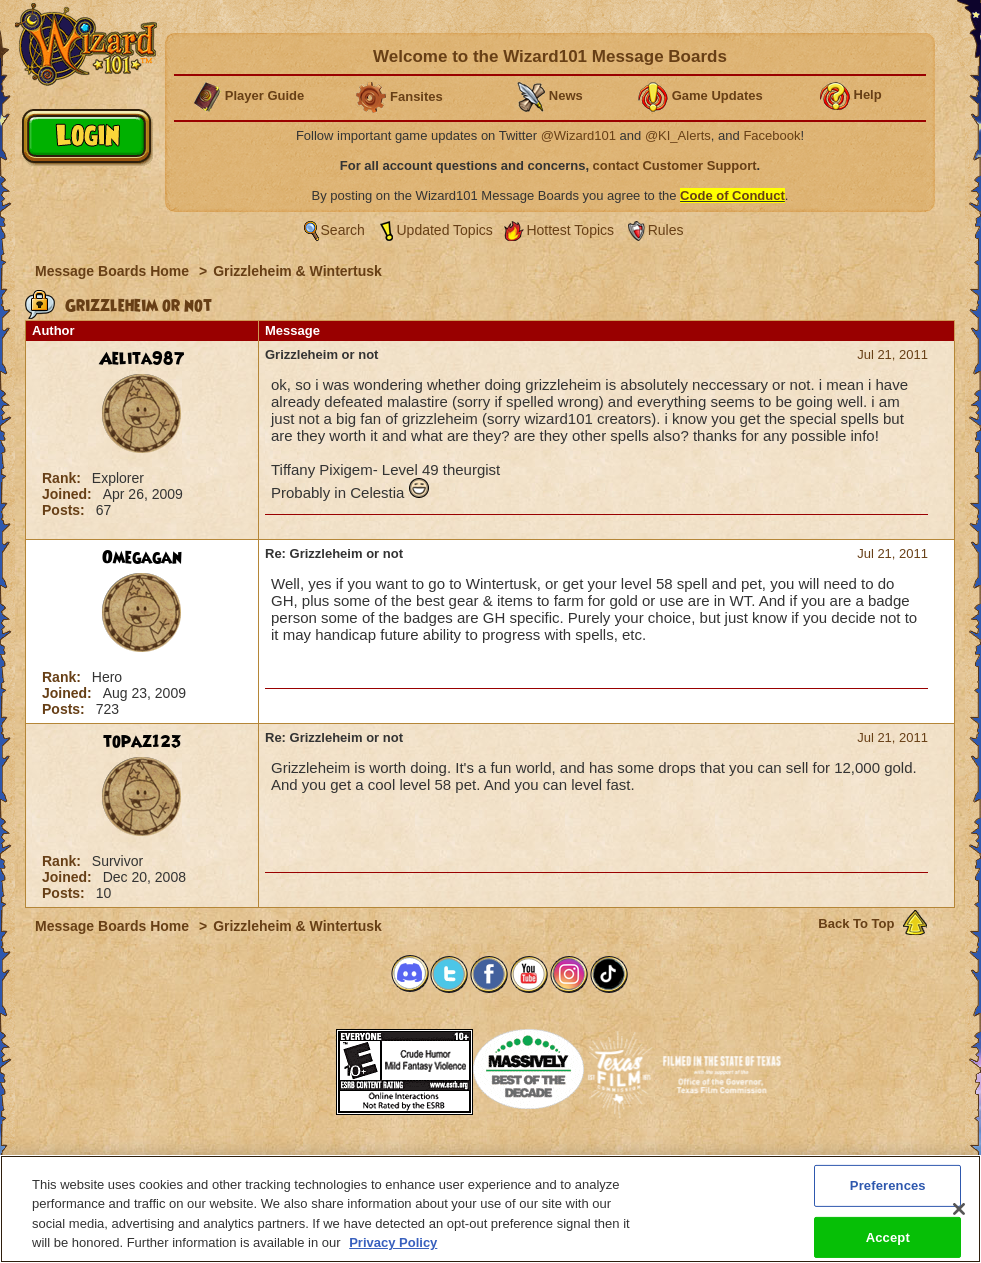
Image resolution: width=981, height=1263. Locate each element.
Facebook (771, 135)
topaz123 (142, 742)
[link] (286, 1065)
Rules (666, 230)
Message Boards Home (114, 271)
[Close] (959, 1217)
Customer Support (486, 1161)
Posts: (65, 510)
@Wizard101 (578, 135)
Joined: (69, 494)
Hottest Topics (570, 230)
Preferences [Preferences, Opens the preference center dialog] (888, 1193)
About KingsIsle (595, 1161)
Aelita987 (142, 359)
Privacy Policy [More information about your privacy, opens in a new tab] (393, 1251)
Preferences (685, 1161)
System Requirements (362, 1161)
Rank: (63, 478)
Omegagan (142, 558)
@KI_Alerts (678, 135)
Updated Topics (445, 230)
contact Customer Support (675, 165)
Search (343, 230)
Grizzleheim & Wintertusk (297, 271)
